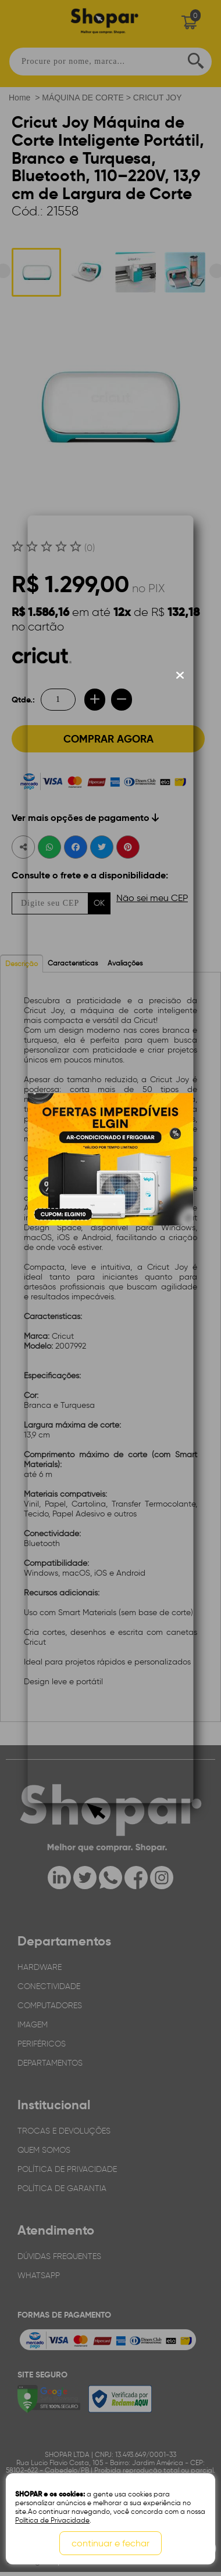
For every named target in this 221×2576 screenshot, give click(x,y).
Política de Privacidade (52, 2520)
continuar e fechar (110, 2543)
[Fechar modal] (180, 675)
